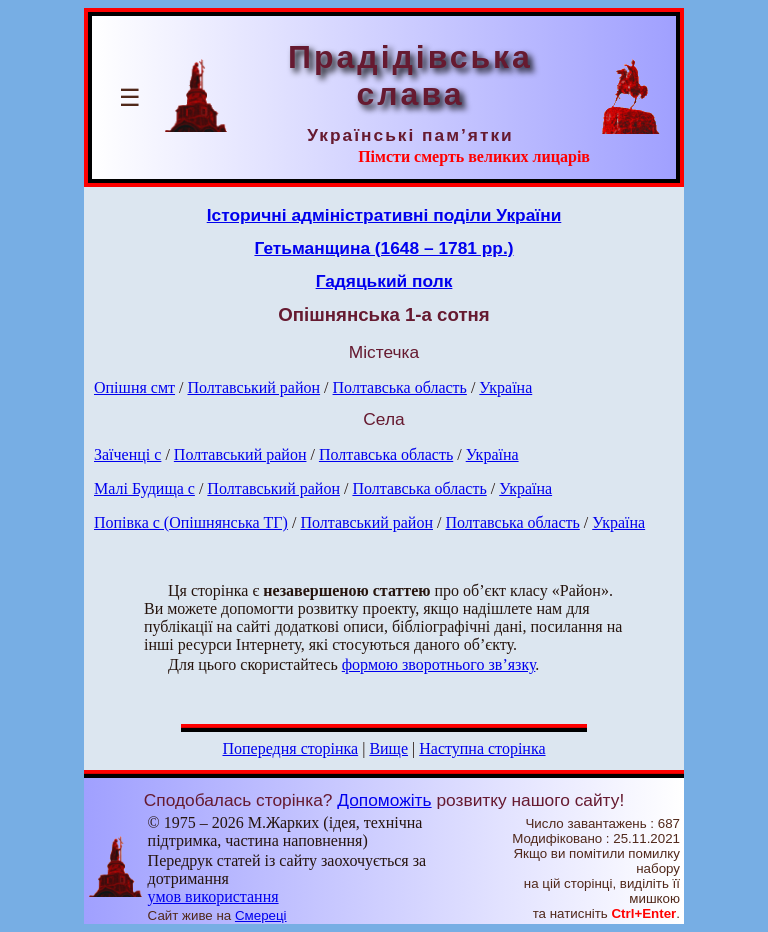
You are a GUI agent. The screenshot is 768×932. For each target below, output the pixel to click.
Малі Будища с (144, 488)
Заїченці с (127, 454)
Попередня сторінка (290, 748)
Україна (505, 387)
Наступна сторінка (482, 748)
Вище (388, 748)
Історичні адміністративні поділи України (384, 215)
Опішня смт (134, 387)
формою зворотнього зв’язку (439, 664)
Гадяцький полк (384, 281)
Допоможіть (384, 800)
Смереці (261, 915)
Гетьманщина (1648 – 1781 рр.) (383, 248)
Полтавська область (400, 387)
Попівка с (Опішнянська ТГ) (191, 522)
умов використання (213, 896)
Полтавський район (253, 387)
